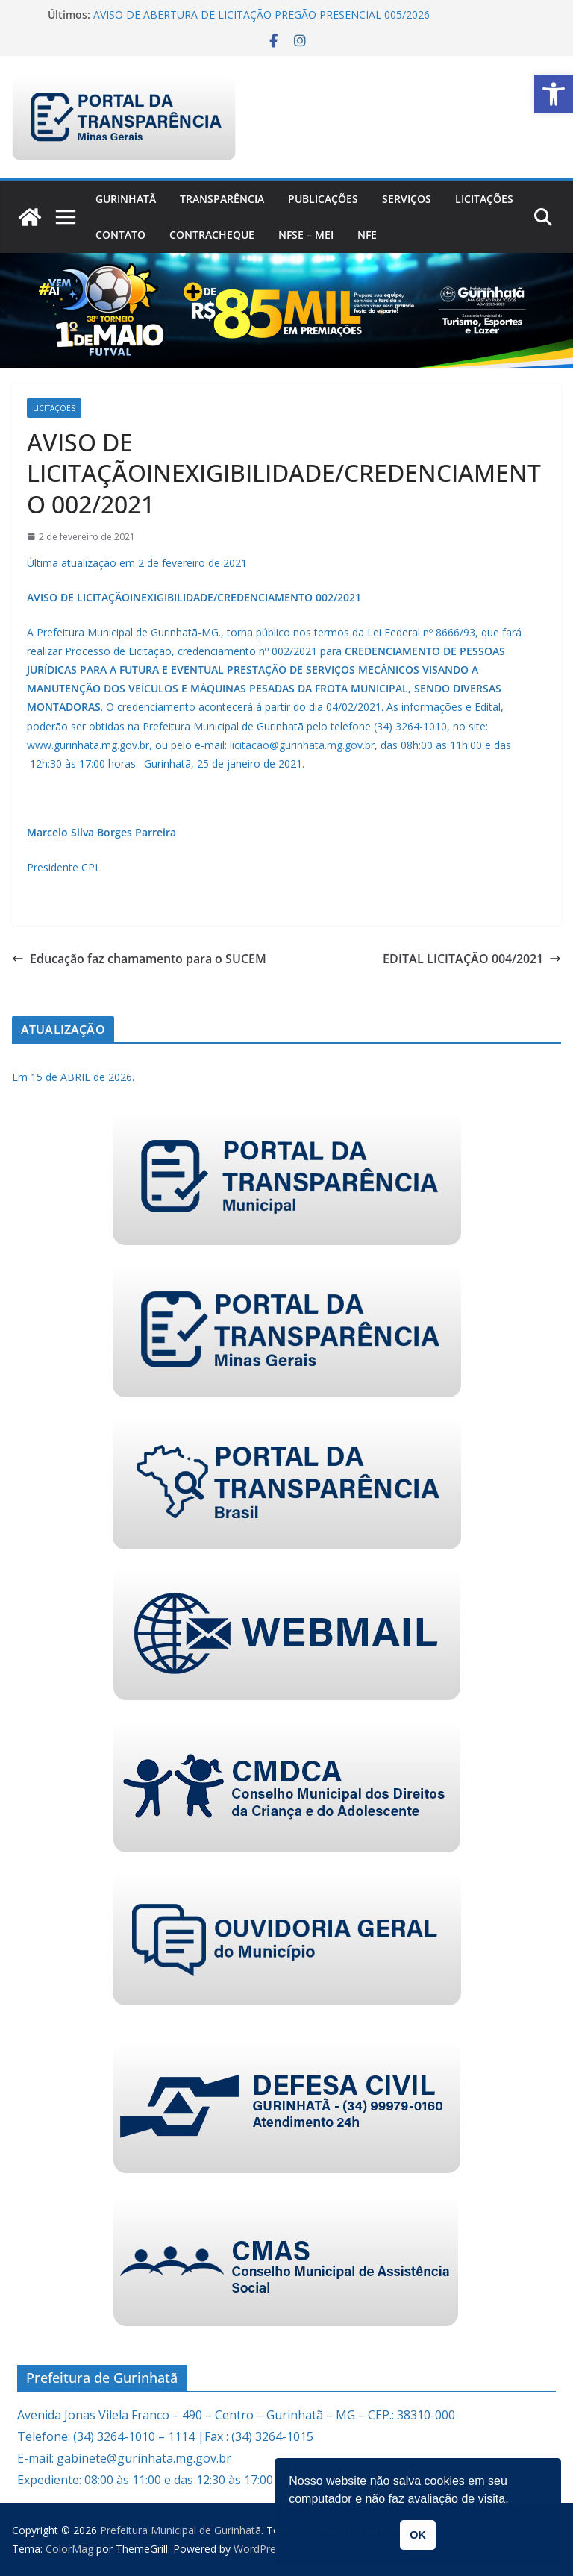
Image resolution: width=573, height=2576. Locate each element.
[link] (553, 94)
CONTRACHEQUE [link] (211, 235)
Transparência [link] (222, 199)
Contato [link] (120, 235)
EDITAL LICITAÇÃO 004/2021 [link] (472, 958)
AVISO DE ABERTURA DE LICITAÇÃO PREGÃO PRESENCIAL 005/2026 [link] (261, 14)
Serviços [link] (406, 199)
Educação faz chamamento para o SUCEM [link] (139, 958)
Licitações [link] (484, 199)
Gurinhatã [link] (126, 199)
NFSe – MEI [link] (306, 235)
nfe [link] (367, 235)
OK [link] (418, 2535)
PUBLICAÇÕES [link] (323, 199)
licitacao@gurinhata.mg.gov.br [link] (302, 745)
